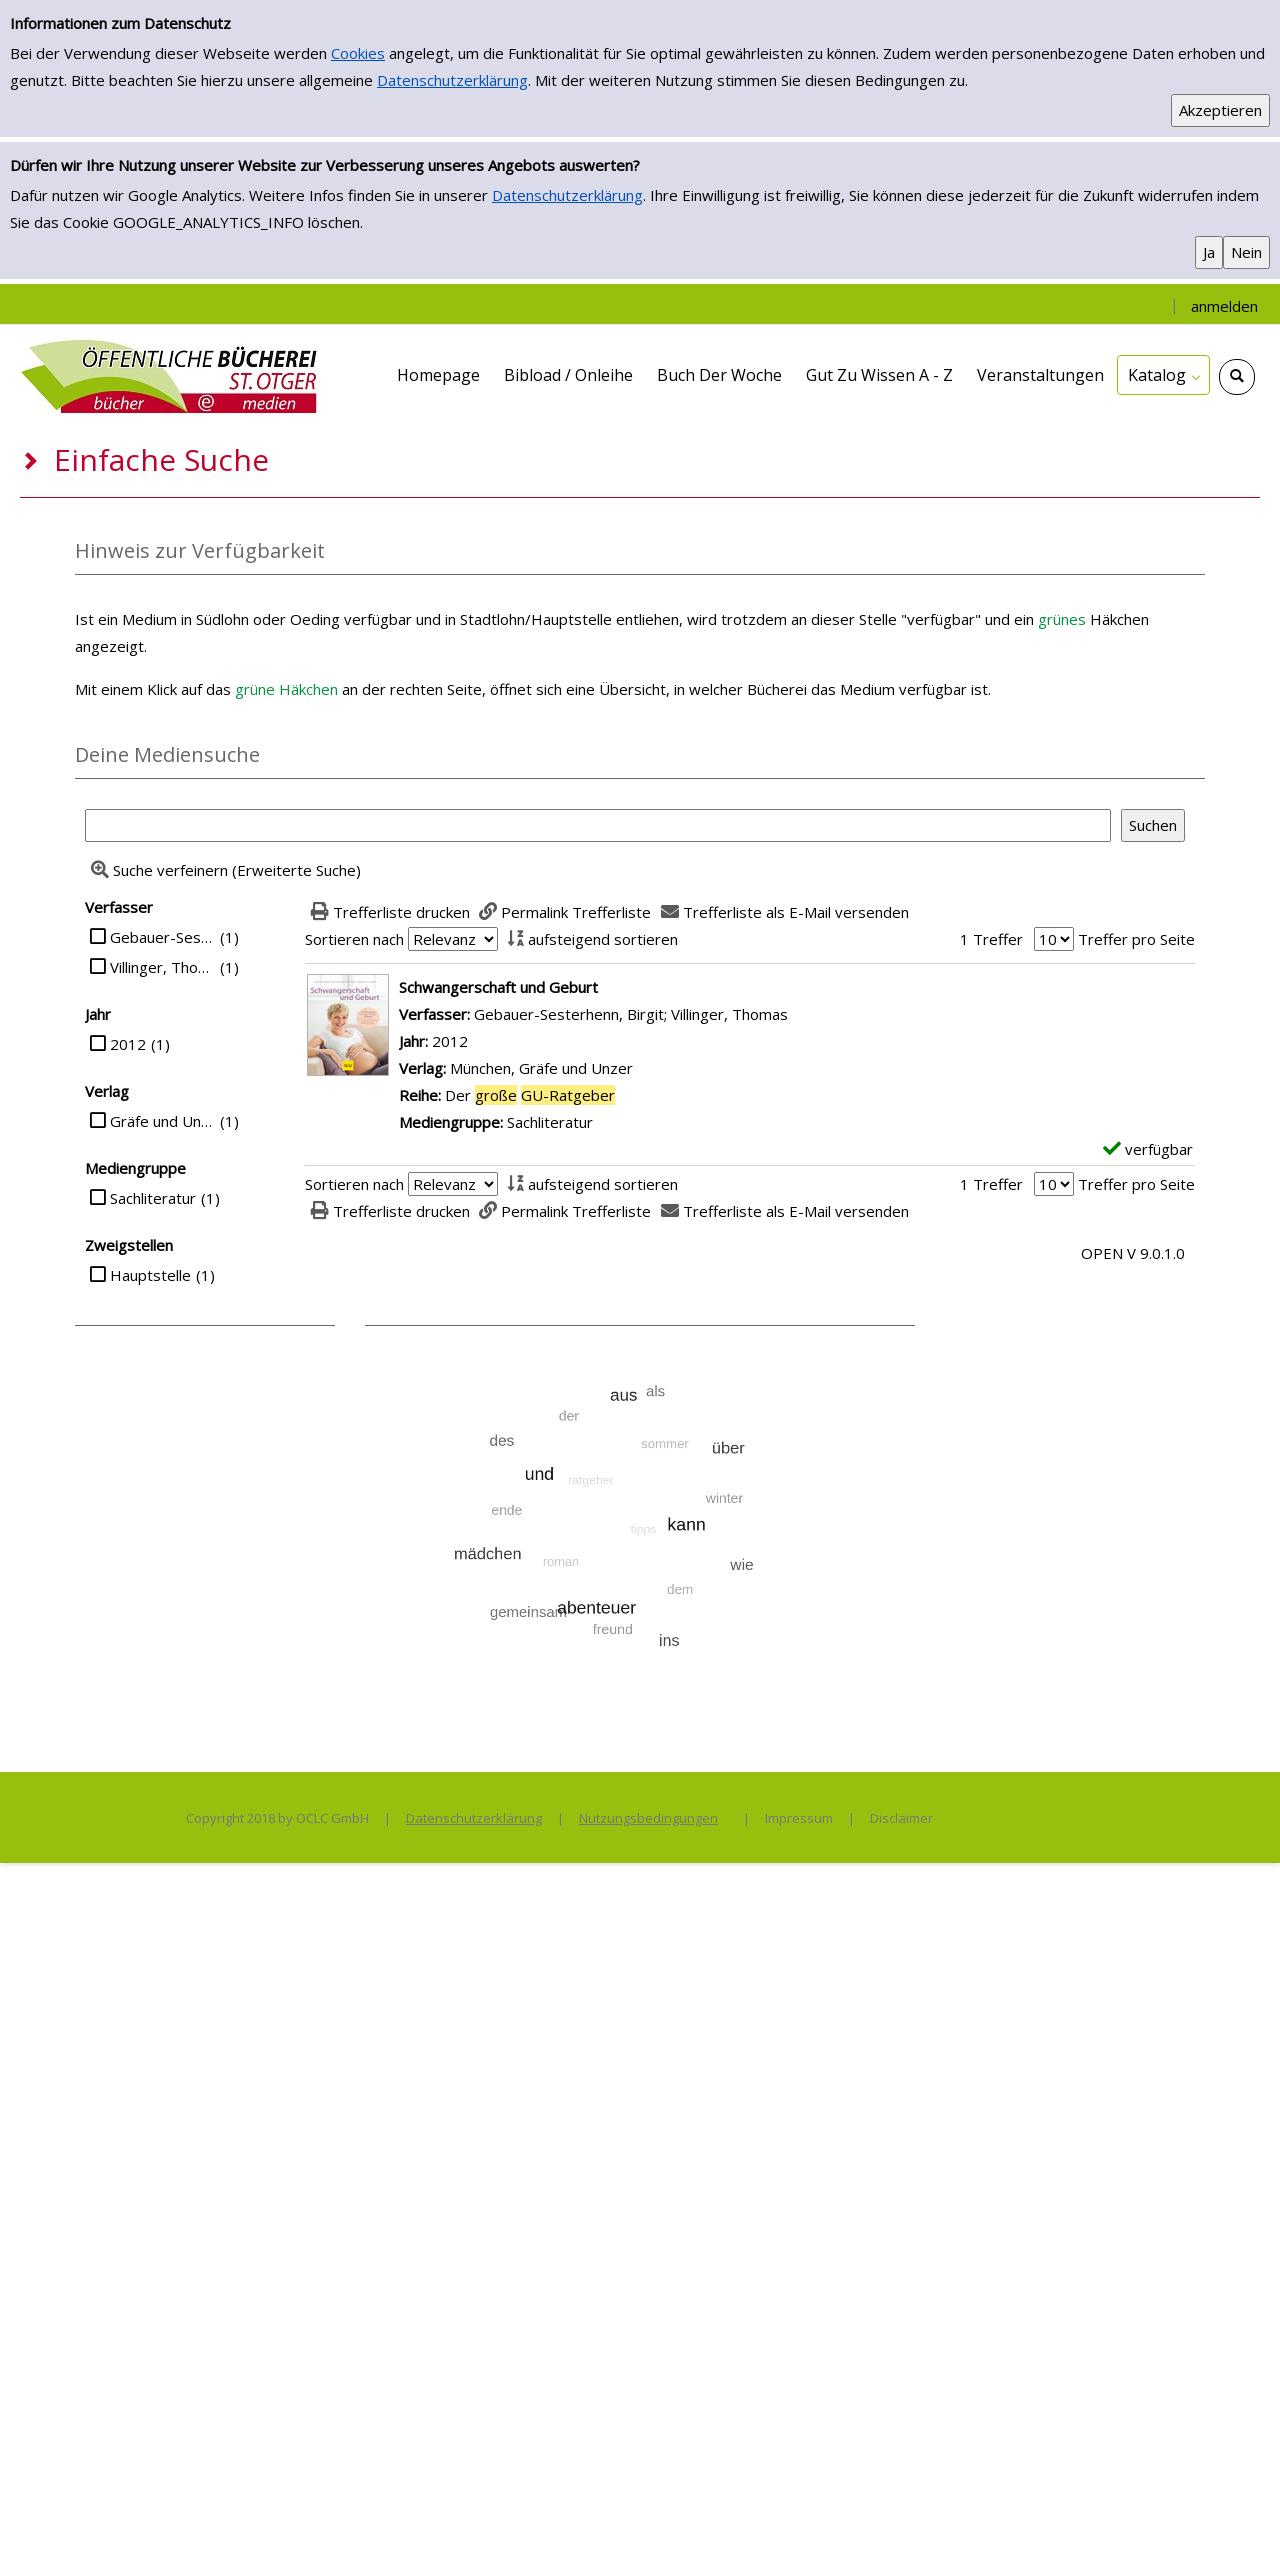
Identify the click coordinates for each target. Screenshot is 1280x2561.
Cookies (358, 53)
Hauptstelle (150, 1275)
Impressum (799, 1818)
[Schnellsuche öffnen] (1237, 377)
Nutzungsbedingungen (648, 1818)
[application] (1163, 375)
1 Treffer (991, 939)
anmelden (1224, 306)
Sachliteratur (153, 1198)
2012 (128, 1044)
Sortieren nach (354, 939)
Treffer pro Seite (1136, 939)
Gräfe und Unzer (162, 1121)
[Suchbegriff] (598, 825)
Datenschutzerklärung (452, 80)
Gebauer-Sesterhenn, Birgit (162, 937)
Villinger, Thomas (162, 967)
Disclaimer (901, 1818)
